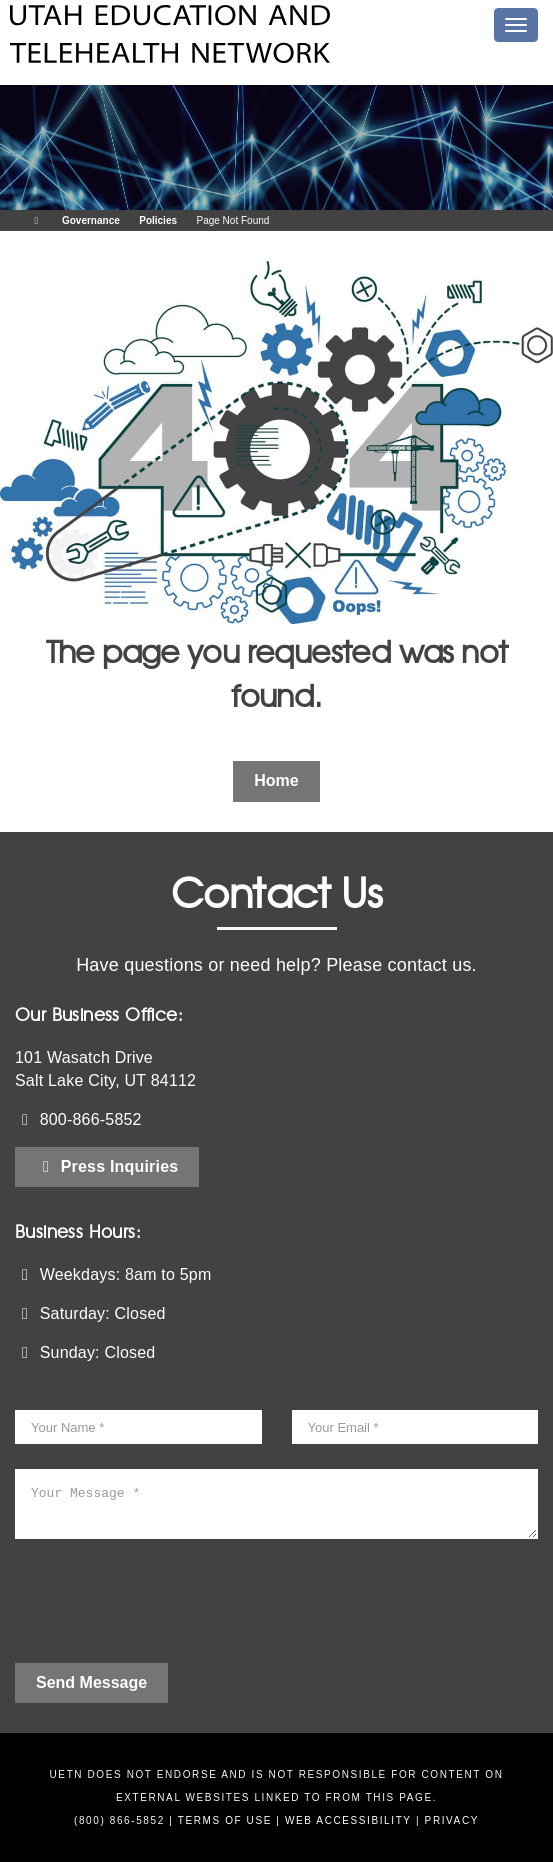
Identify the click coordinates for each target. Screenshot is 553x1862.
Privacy (452, 1820)
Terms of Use (225, 1820)
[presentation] (167, 1609)
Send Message (91, 1682)
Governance (91, 220)
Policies (158, 220)
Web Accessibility (348, 1820)
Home (276, 780)
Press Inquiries (107, 1166)
